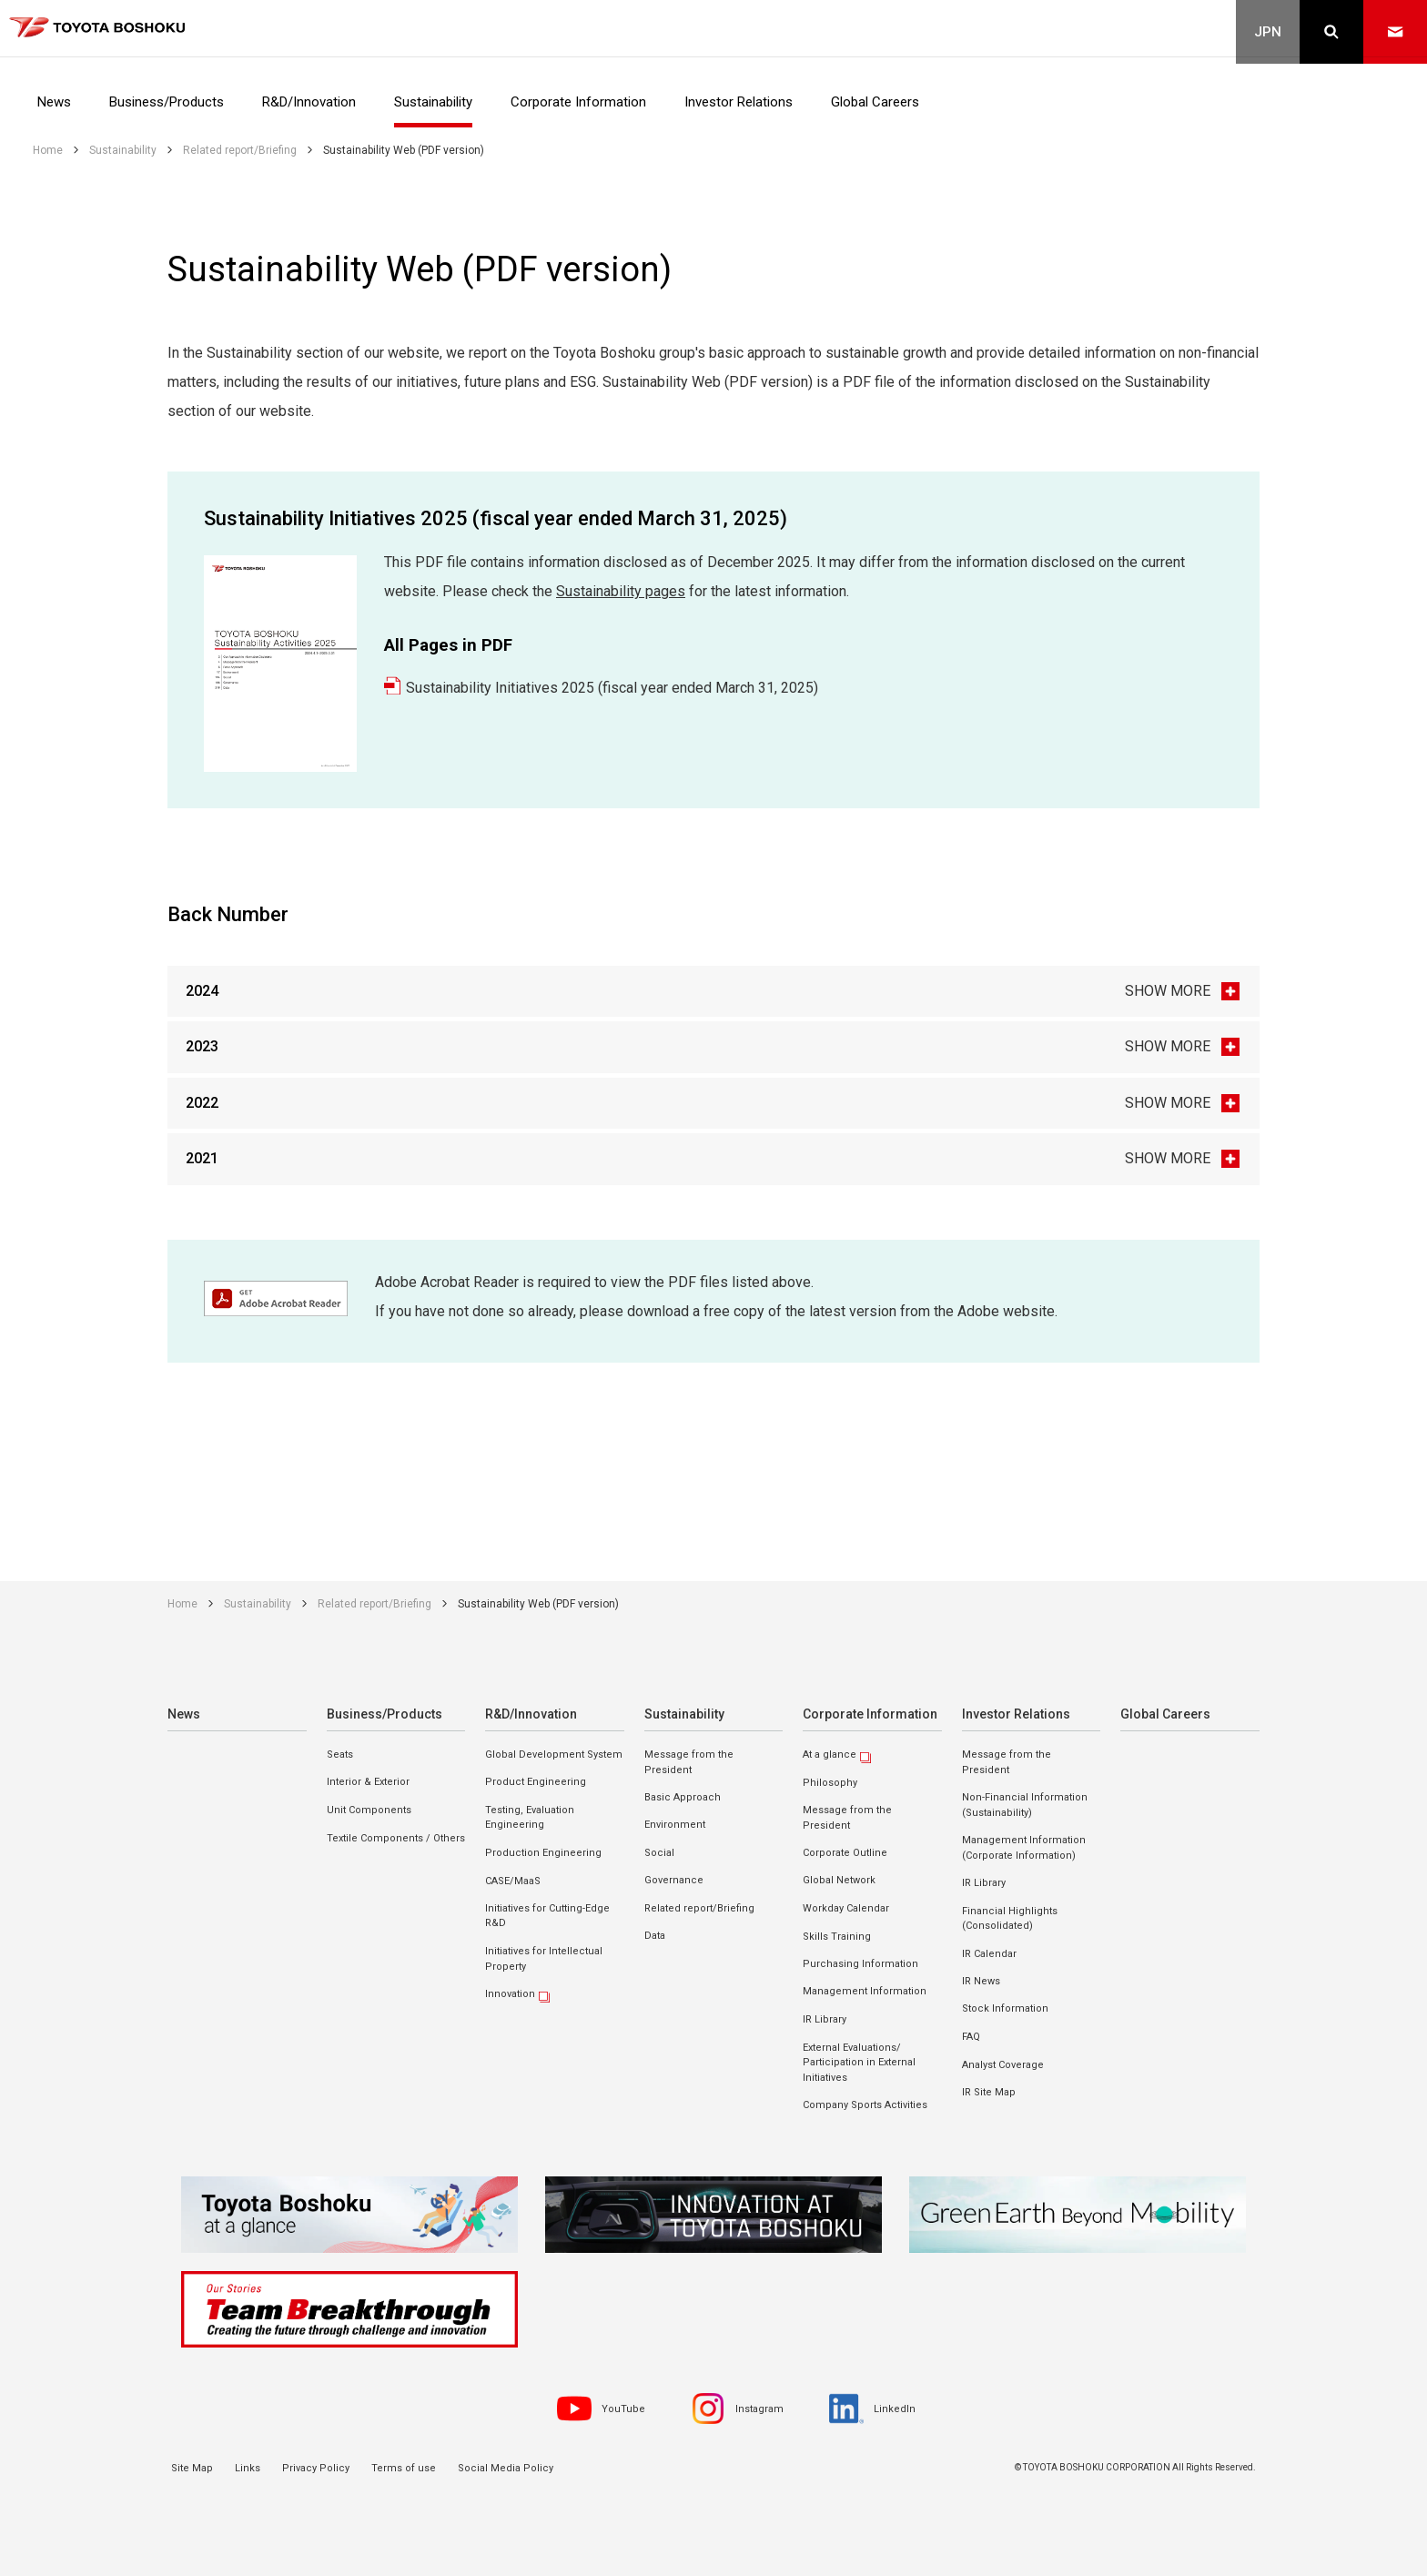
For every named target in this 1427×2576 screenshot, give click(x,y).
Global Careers (1162, 1713)
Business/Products (381, 1713)
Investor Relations (1013, 1713)
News (183, 1713)
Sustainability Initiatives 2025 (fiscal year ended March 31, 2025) (612, 687)
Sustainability (683, 1713)
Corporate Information (867, 1713)
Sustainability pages (620, 591)
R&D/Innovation (530, 1713)
